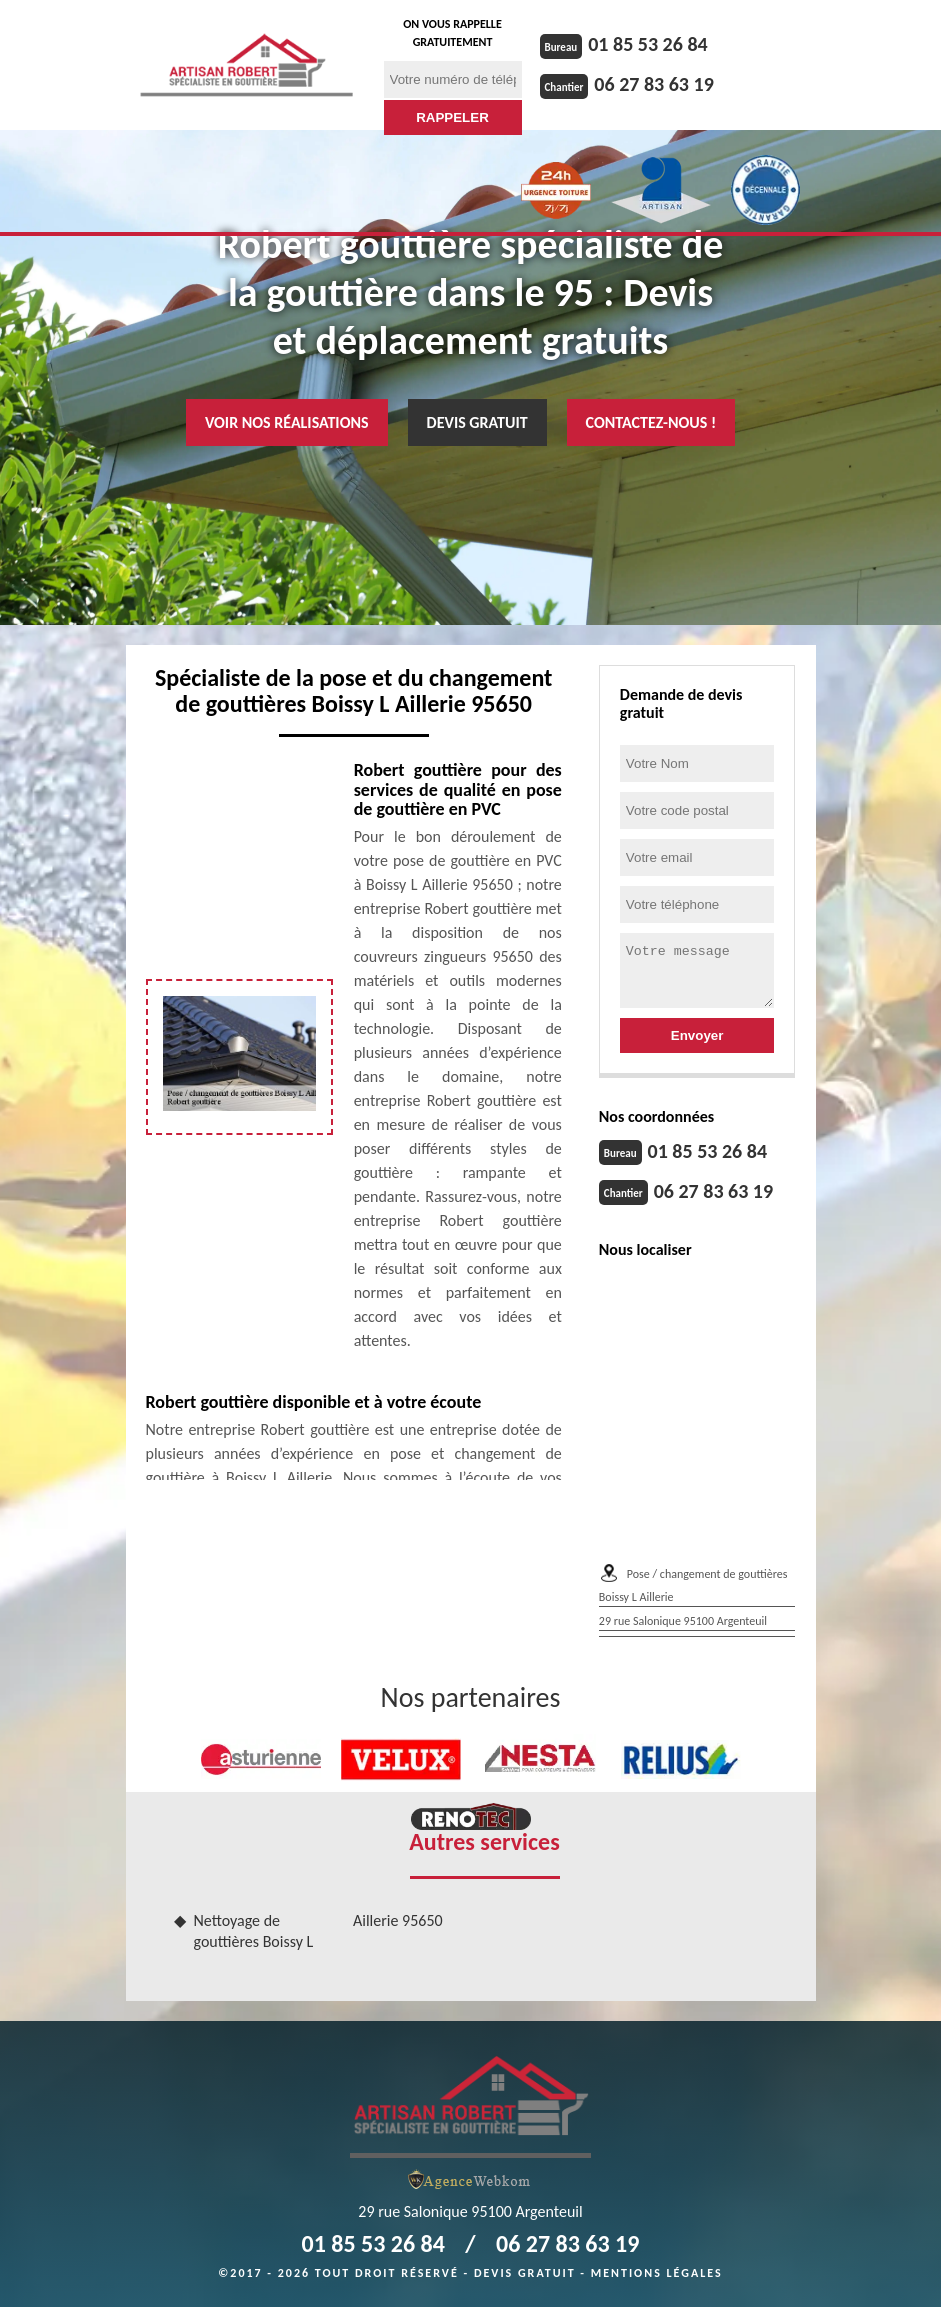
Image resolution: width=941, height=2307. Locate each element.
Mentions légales (657, 2273)
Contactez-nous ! (651, 422)
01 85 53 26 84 (647, 44)
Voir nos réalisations (287, 422)
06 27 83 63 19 (653, 84)
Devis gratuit (477, 422)
